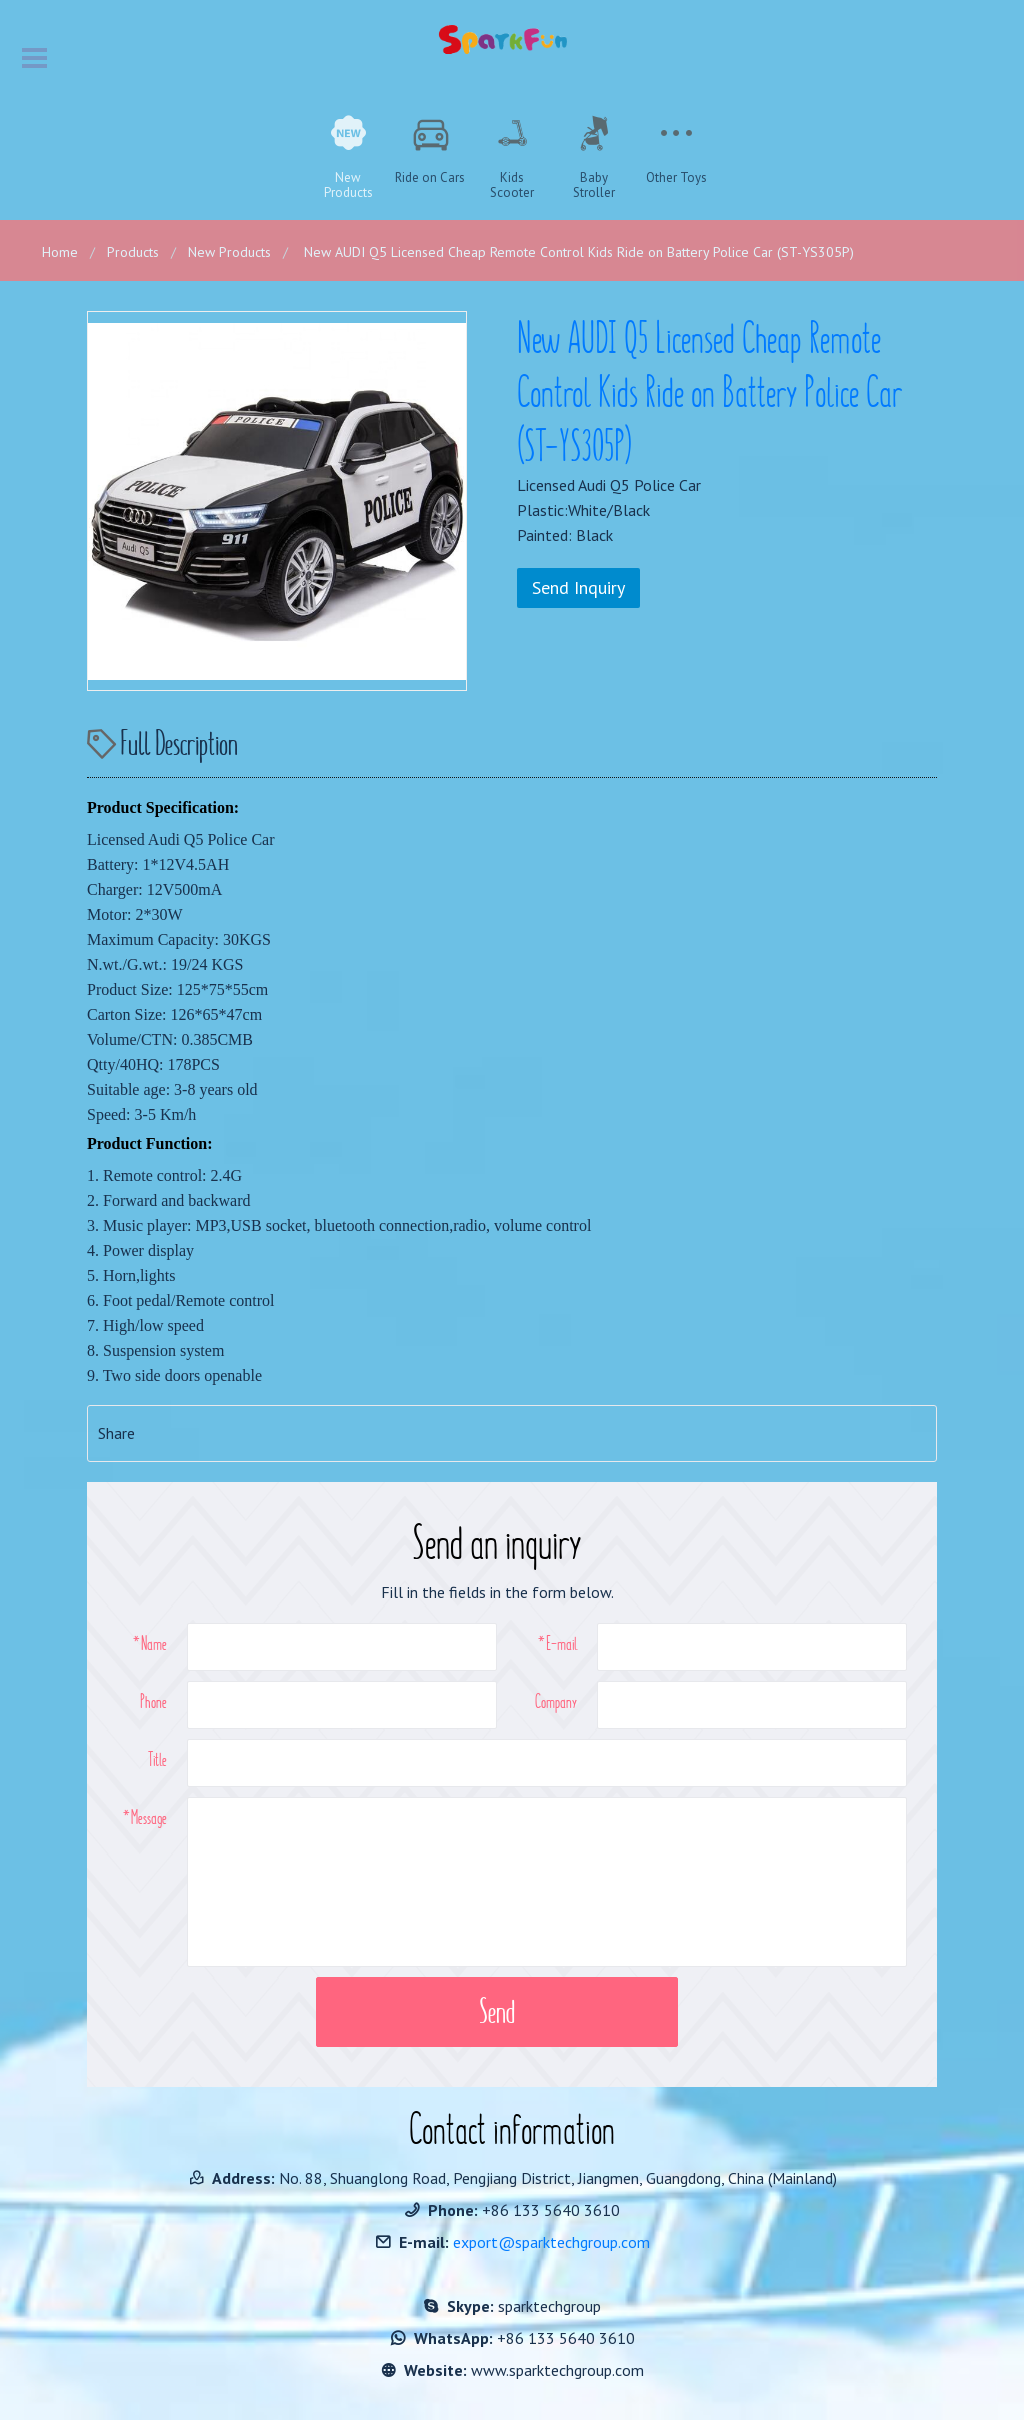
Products (133, 252)
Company (556, 1701)
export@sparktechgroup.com (551, 2242)
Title (157, 1759)
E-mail (561, 1643)
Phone (153, 1701)
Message (149, 1817)
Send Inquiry (578, 587)
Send (497, 2011)
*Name (150, 1643)
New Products (229, 252)
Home (60, 252)
